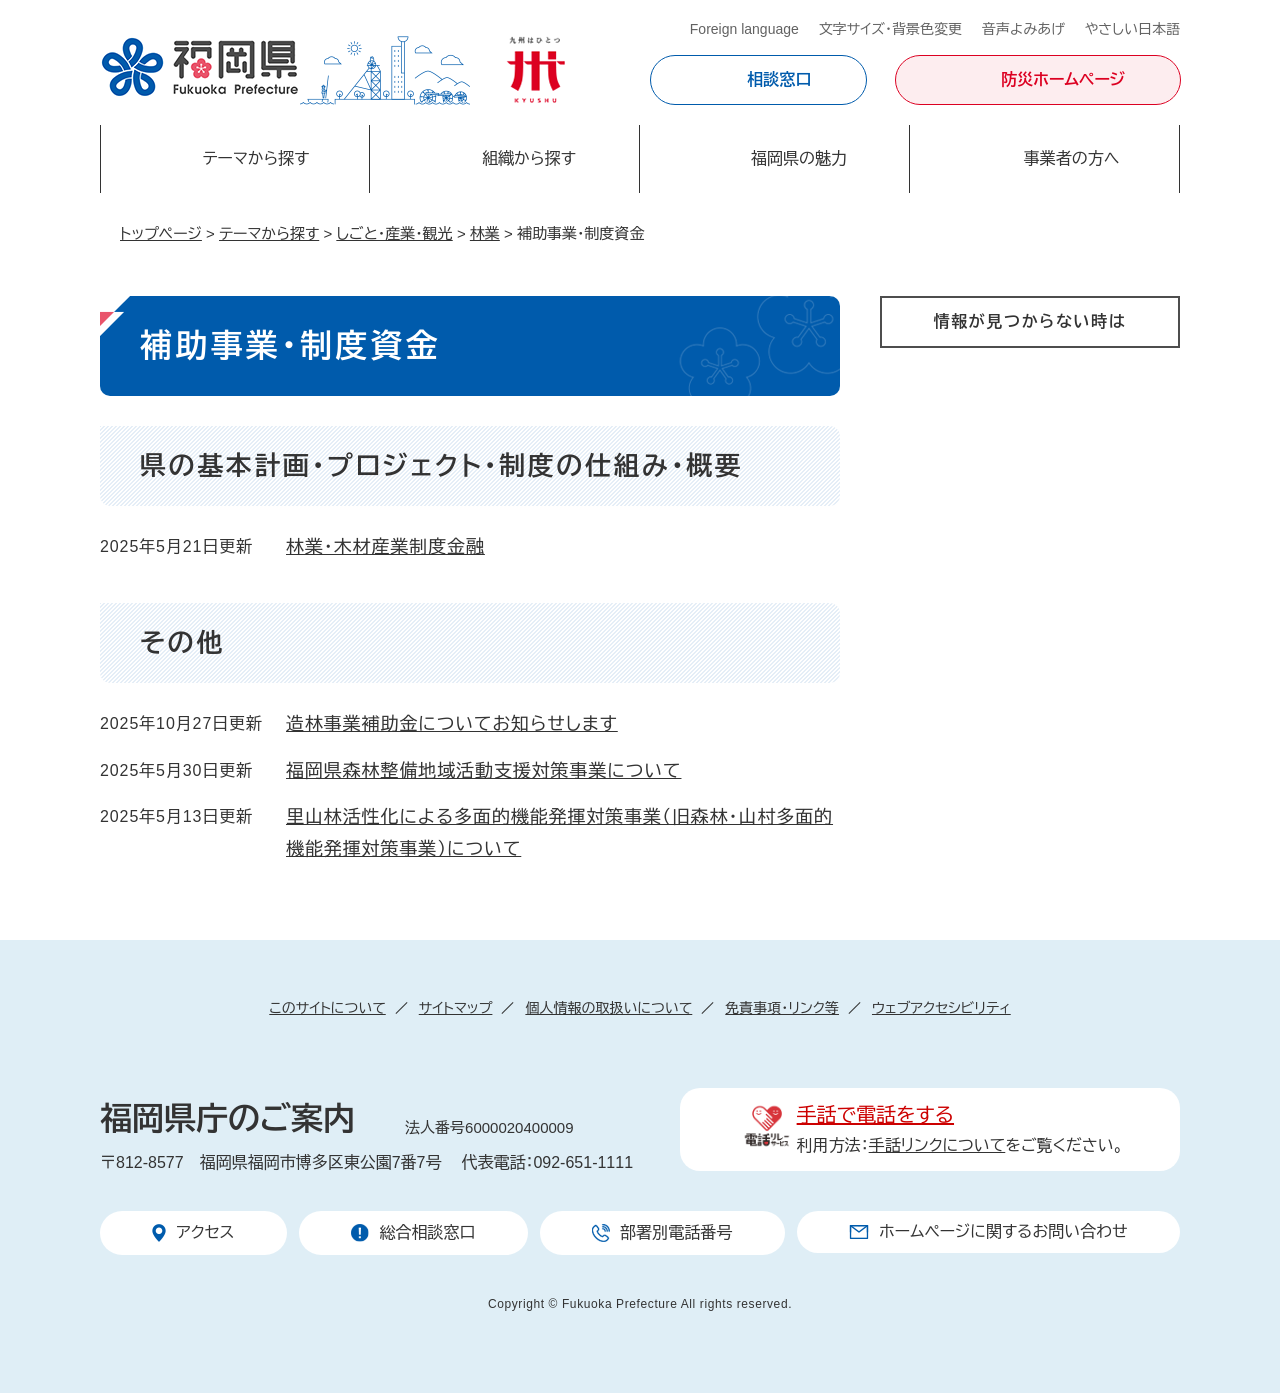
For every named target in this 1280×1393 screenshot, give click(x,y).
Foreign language (744, 29)
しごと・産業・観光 (394, 233)
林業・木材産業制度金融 (385, 547)
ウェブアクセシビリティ (941, 1008)
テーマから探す (269, 233)
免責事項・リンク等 (782, 1008)
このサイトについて (327, 1008)
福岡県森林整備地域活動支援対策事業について (483, 771)
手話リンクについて (937, 1145)
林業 (485, 233)
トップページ (161, 233)
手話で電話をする (875, 1115)
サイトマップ (456, 1008)
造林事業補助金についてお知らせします (452, 724)
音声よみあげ (1023, 29)
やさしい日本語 (1132, 29)
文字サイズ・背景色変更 (890, 29)
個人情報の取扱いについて (608, 1008)
